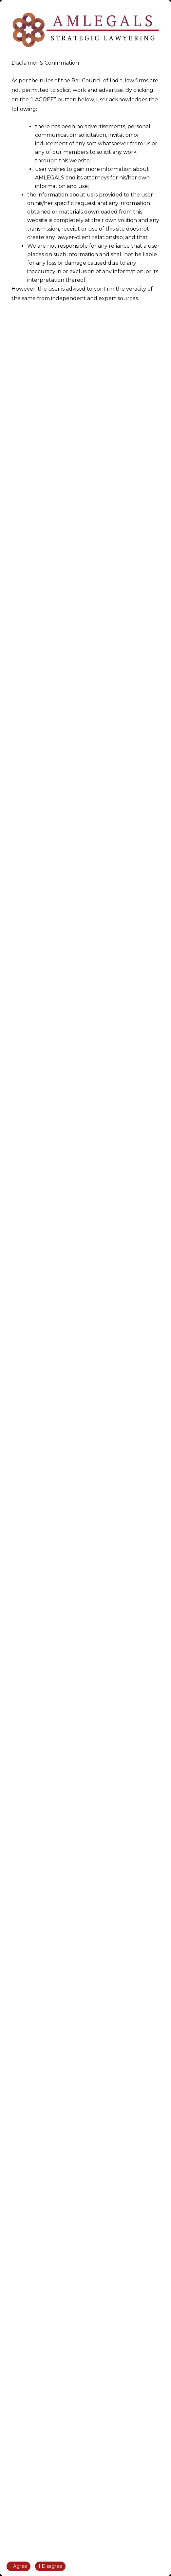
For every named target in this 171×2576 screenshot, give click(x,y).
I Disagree (50, 2566)
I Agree (18, 2566)
